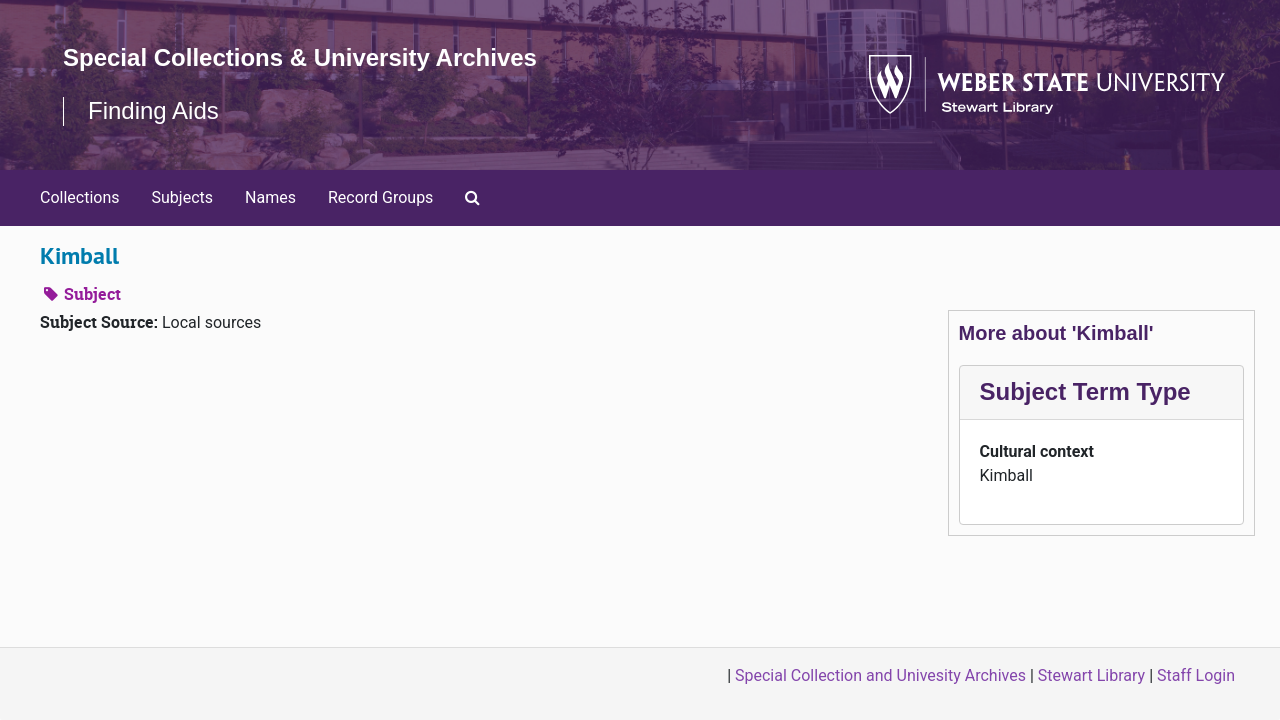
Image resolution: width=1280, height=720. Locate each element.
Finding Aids (153, 110)
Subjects (182, 197)
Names (270, 197)
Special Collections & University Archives (300, 57)
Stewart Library (1091, 675)
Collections (80, 197)
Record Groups (380, 197)
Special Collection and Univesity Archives (880, 675)
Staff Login (1196, 675)
